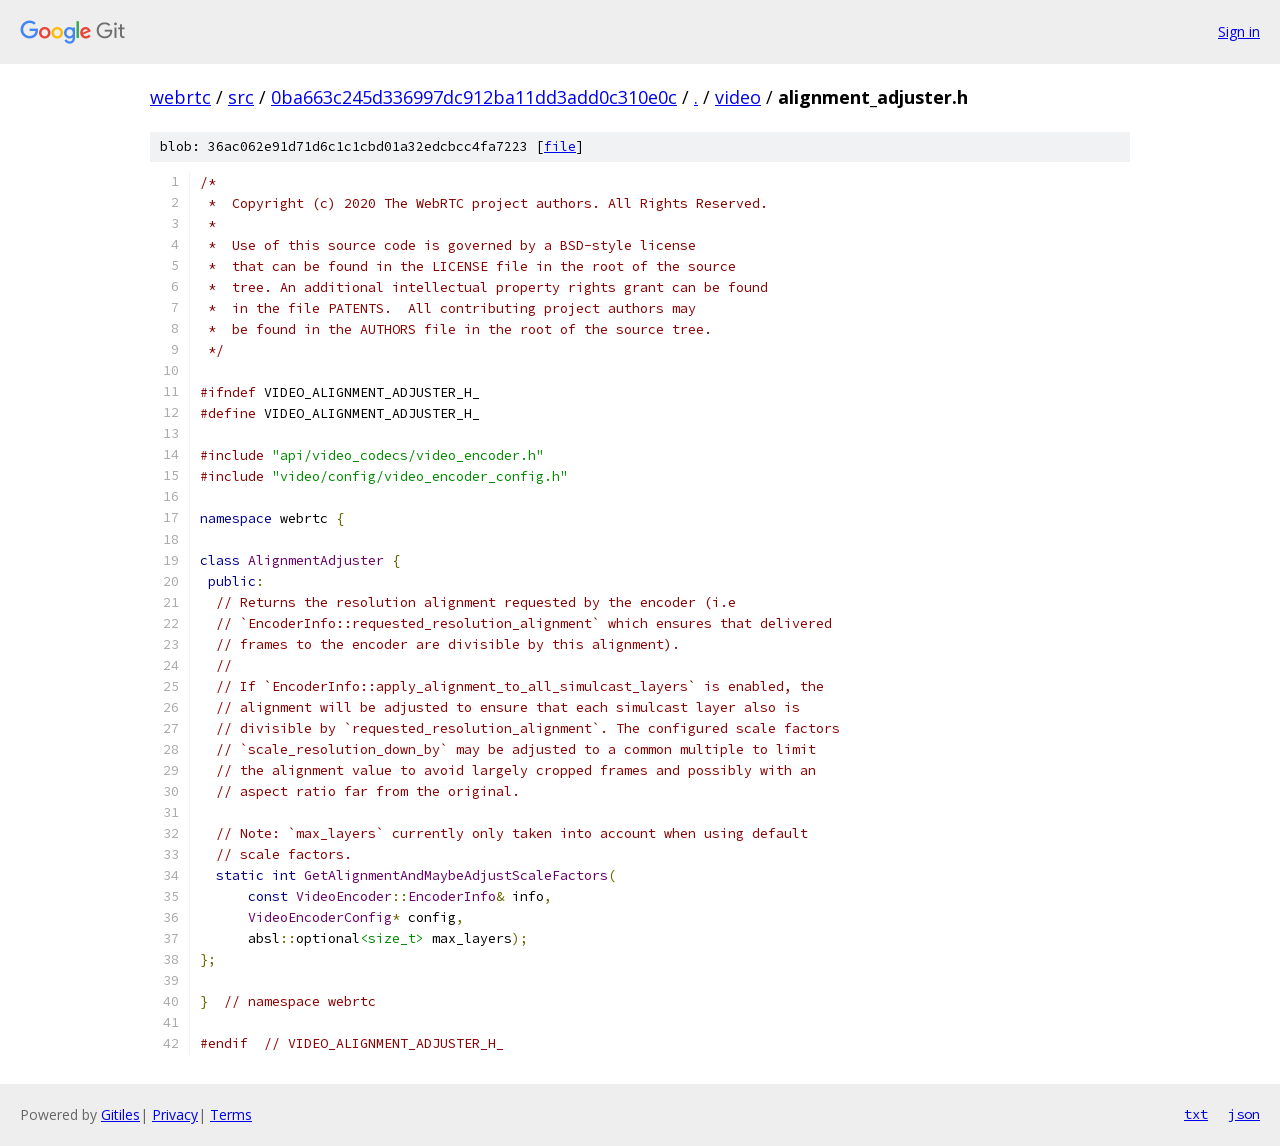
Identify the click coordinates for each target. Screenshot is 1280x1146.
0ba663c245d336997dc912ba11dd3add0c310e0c (474, 97)
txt (1196, 1114)
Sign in (1239, 31)
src (241, 97)
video (738, 97)
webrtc (180, 97)
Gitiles (120, 1114)
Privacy (175, 1114)
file (560, 146)
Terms (231, 1114)
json (1244, 1114)
